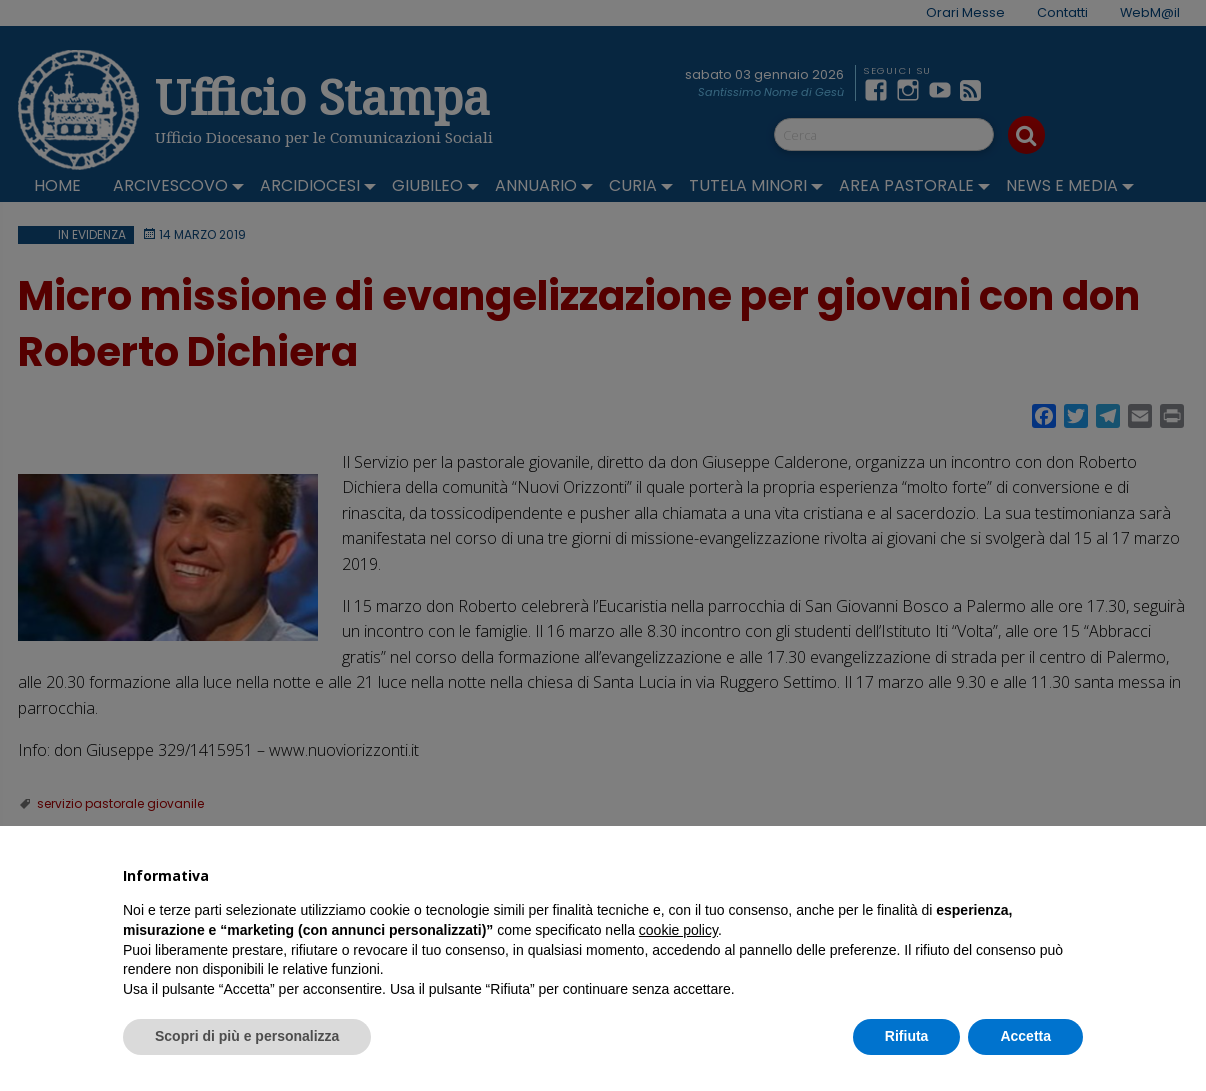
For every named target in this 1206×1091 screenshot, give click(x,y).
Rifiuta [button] (907, 1036)
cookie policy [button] (678, 930)
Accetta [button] (1025, 1036)
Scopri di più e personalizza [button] (247, 1036)
